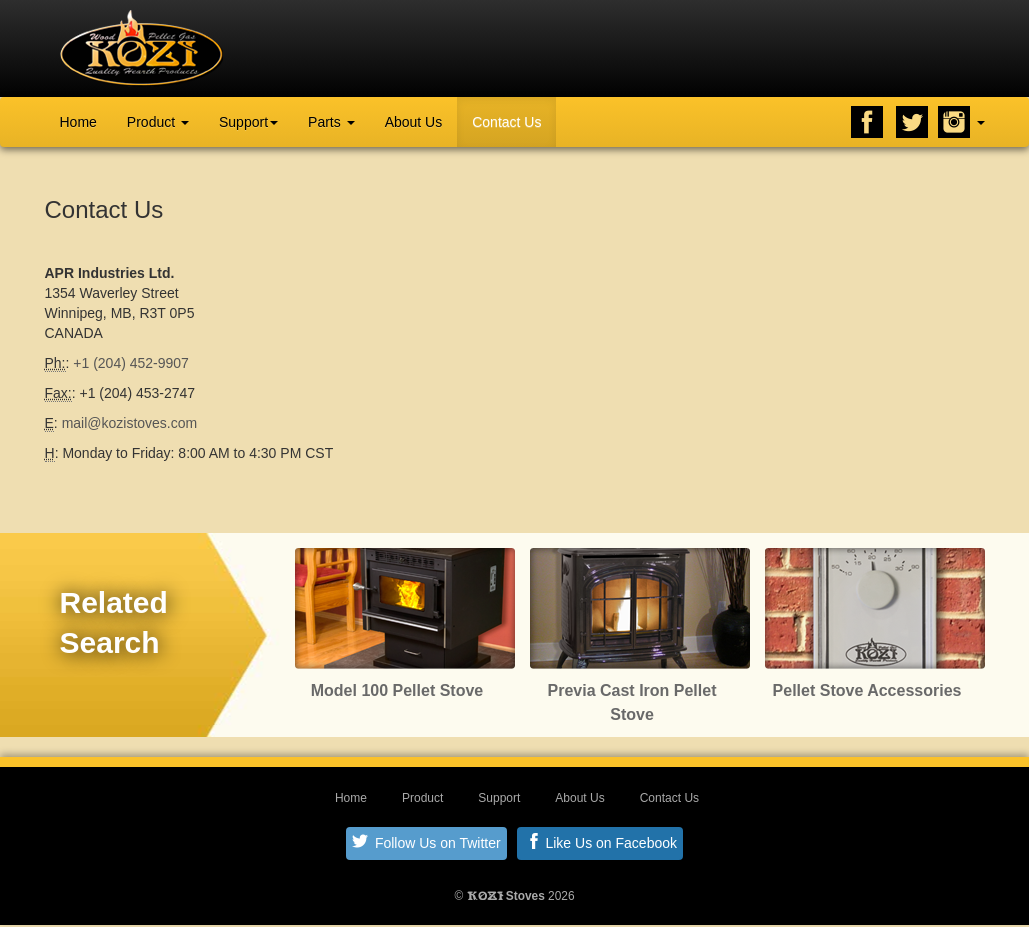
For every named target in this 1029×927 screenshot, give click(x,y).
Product (158, 122)
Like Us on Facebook (601, 842)
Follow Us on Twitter (426, 842)
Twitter (912, 122)
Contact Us (506, 122)
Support (248, 122)
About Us (414, 122)
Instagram (954, 122)
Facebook (867, 122)
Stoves (506, 896)
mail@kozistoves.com (130, 423)
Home (78, 122)
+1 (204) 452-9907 (131, 363)
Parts (331, 122)
